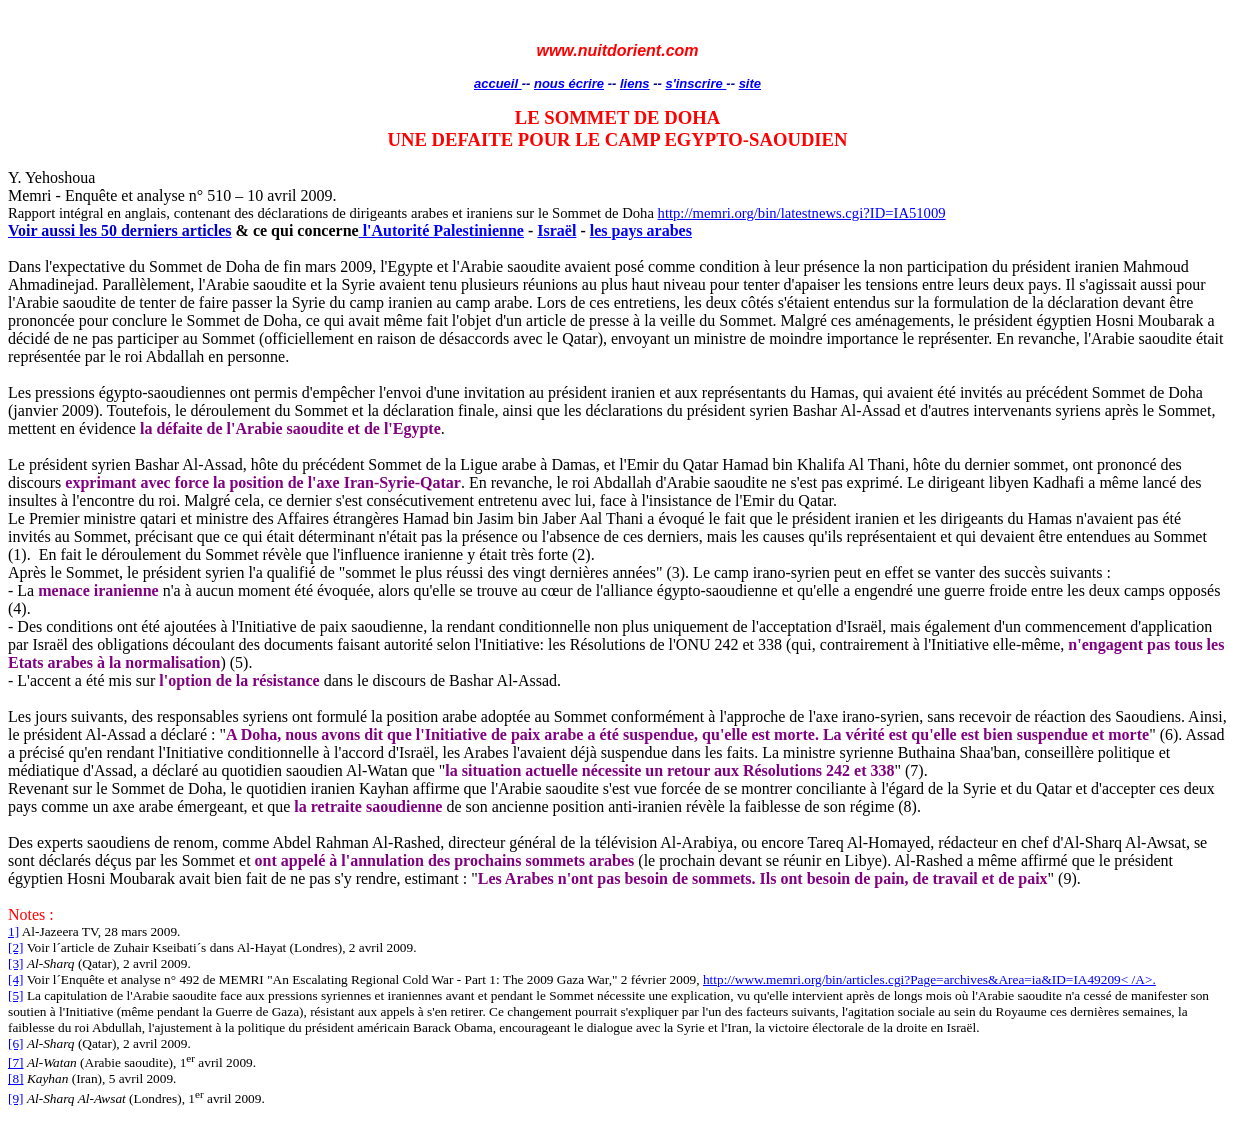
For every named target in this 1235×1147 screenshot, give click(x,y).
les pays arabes (641, 230)
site (750, 83)
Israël (556, 230)
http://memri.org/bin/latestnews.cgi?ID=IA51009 (802, 213)
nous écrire (569, 83)
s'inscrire (695, 83)
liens (635, 83)
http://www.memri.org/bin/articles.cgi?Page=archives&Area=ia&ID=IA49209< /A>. (929, 979)
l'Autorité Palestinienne (441, 230)
